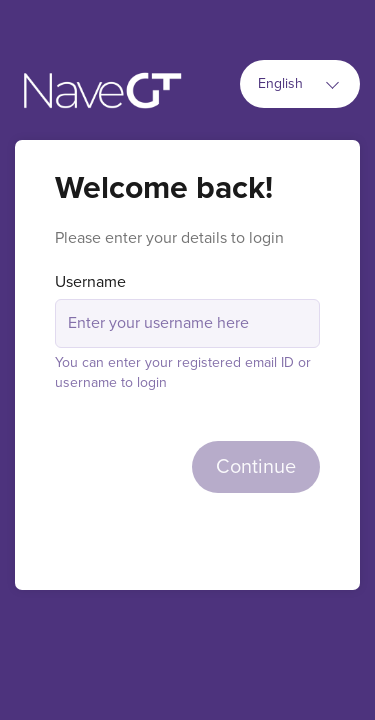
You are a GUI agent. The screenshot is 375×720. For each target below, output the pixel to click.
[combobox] (300, 84)
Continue (256, 467)
